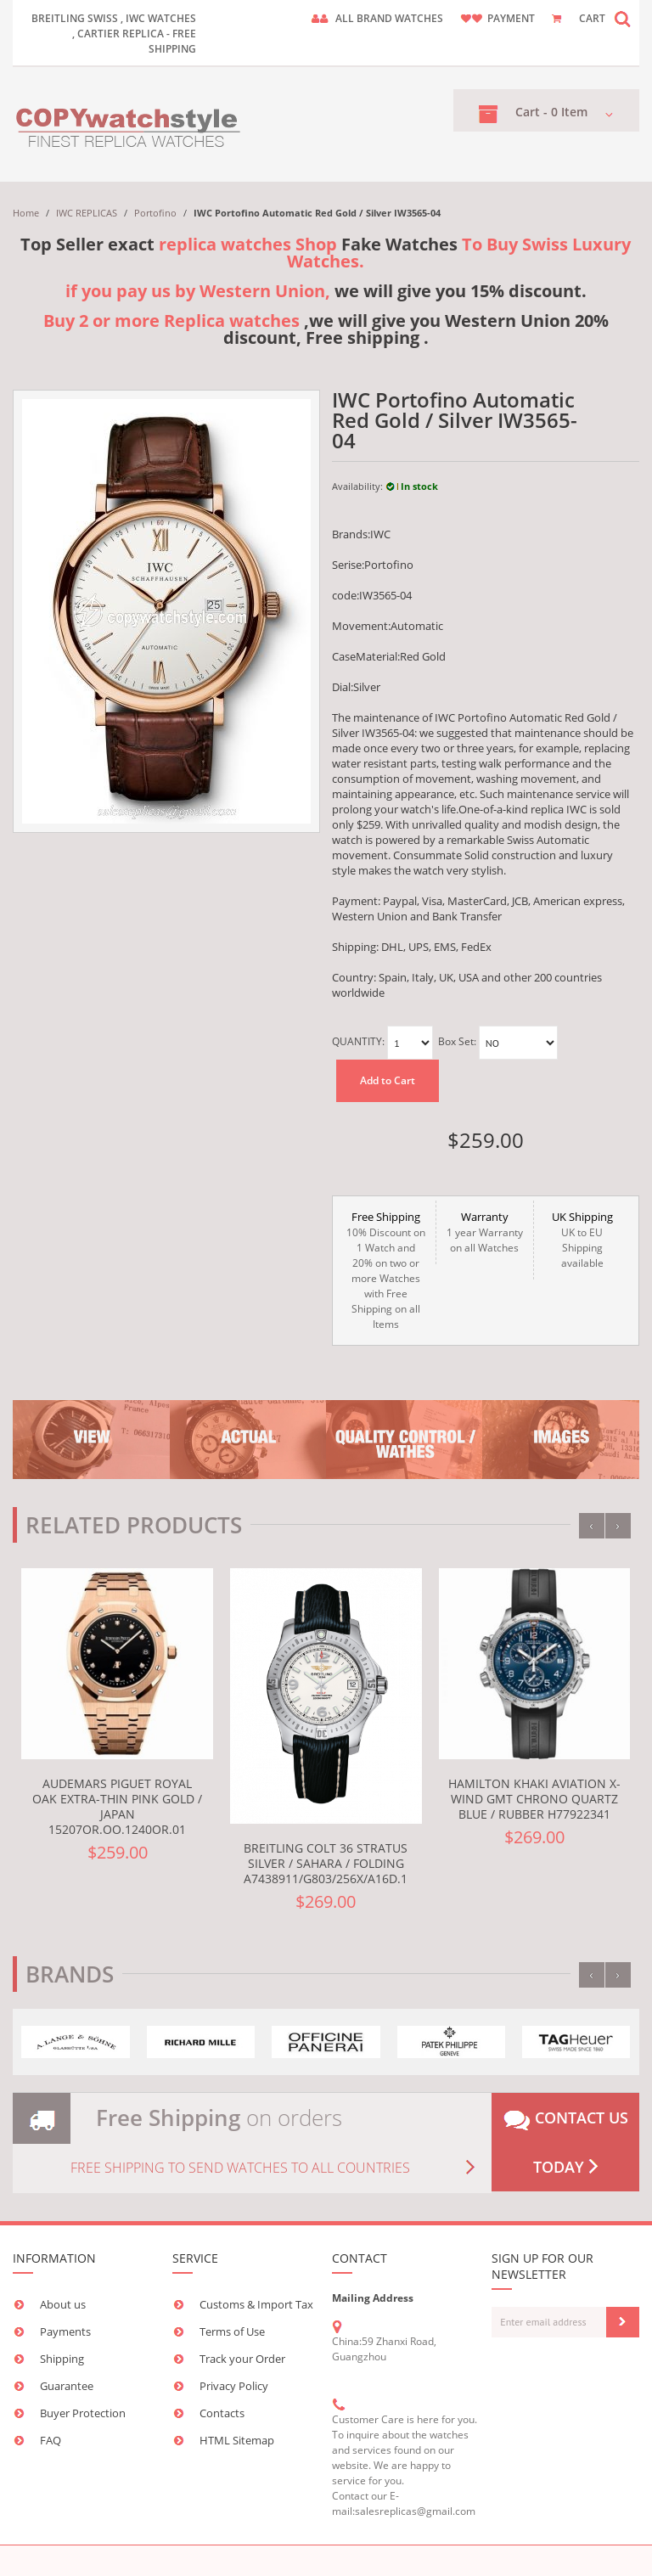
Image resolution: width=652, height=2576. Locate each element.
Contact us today (565, 2142)
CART (592, 18)
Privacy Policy (234, 2385)
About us (63, 2304)
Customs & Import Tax (256, 2304)
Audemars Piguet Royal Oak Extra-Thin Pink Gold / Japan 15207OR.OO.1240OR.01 (117, 1806)
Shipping (62, 2358)
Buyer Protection (83, 2413)
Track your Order (242, 2358)
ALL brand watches (389, 18)
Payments (65, 2331)
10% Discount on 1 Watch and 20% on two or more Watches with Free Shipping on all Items (386, 1270)
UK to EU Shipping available (582, 1239)
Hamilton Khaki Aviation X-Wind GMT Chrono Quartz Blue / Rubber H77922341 (534, 1798)
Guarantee (66, 2385)
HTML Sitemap (237, 2440)
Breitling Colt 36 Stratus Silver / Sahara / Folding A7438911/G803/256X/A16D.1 (326, 1863)
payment (511, 18)
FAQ (50, 2440)
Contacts (222, 2413)
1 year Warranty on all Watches (485, 1232)
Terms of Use (232, 2331)
